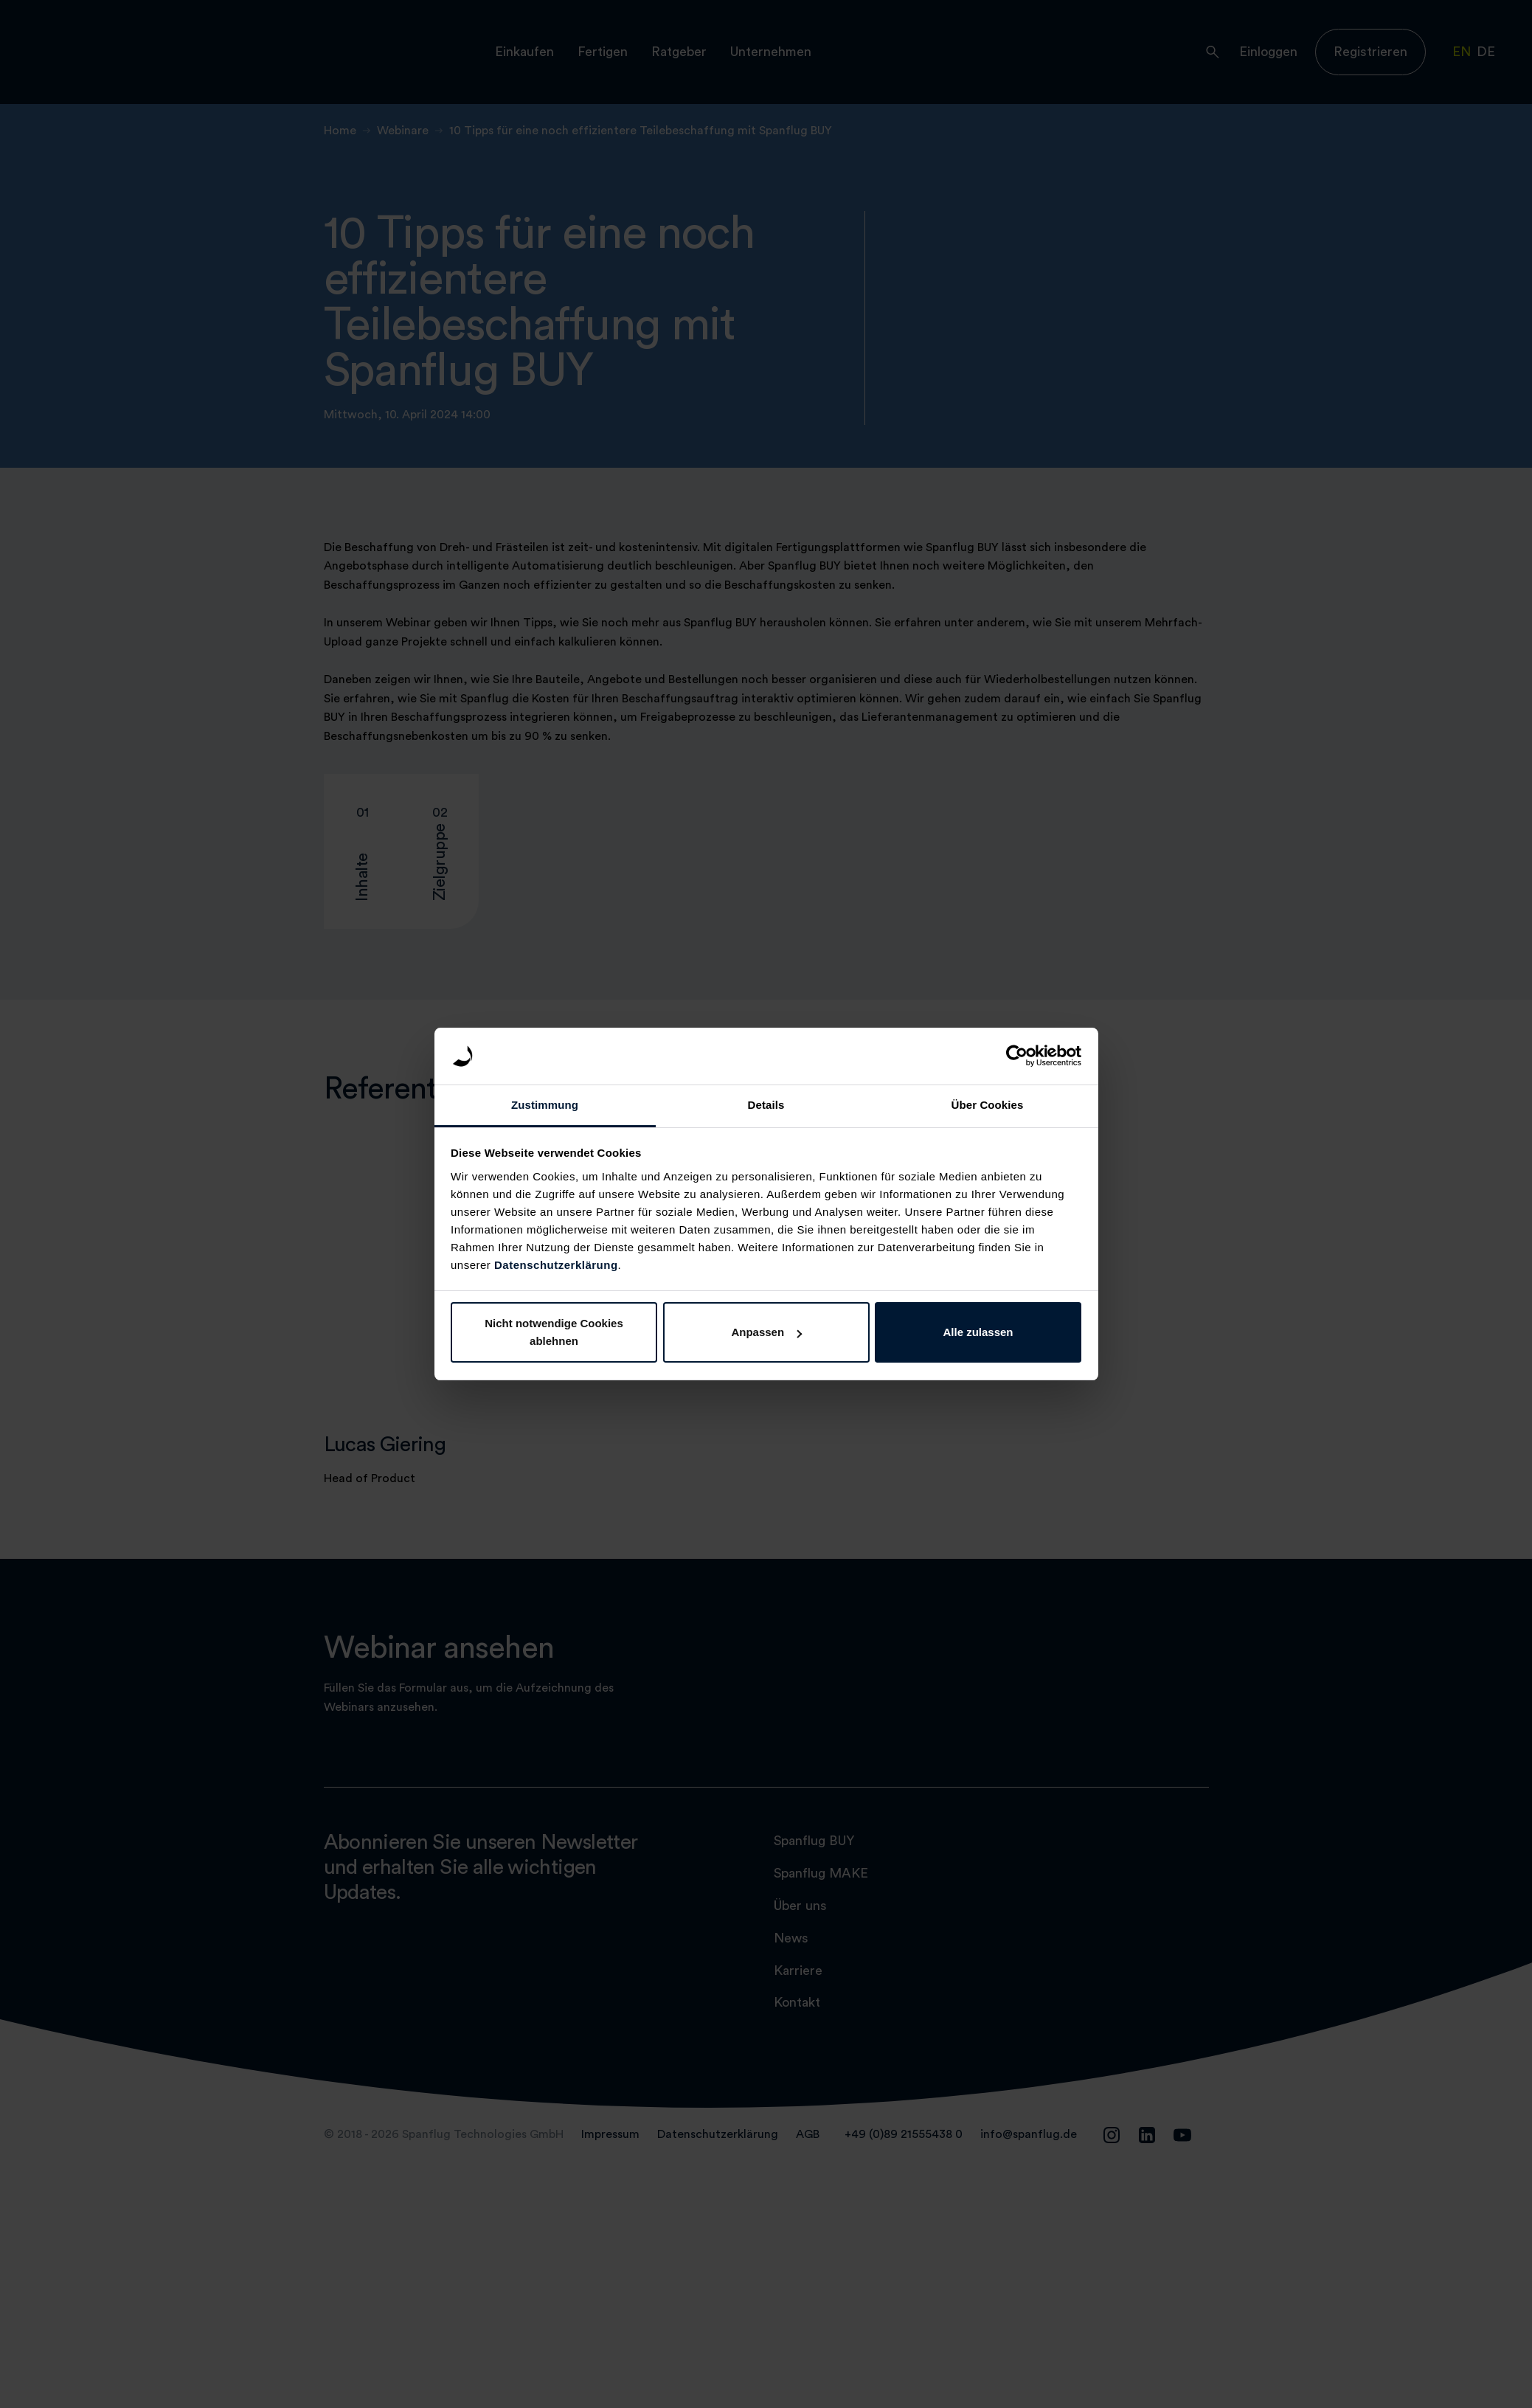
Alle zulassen (978, 1332)
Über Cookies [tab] (988, 1105)
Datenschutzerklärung (556, 1265)
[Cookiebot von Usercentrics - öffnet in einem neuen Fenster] (1016, 1056)
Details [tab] (766, 1105)
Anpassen (766, 1332)
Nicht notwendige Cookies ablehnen (554, 1332)
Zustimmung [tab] (544, 1105)
